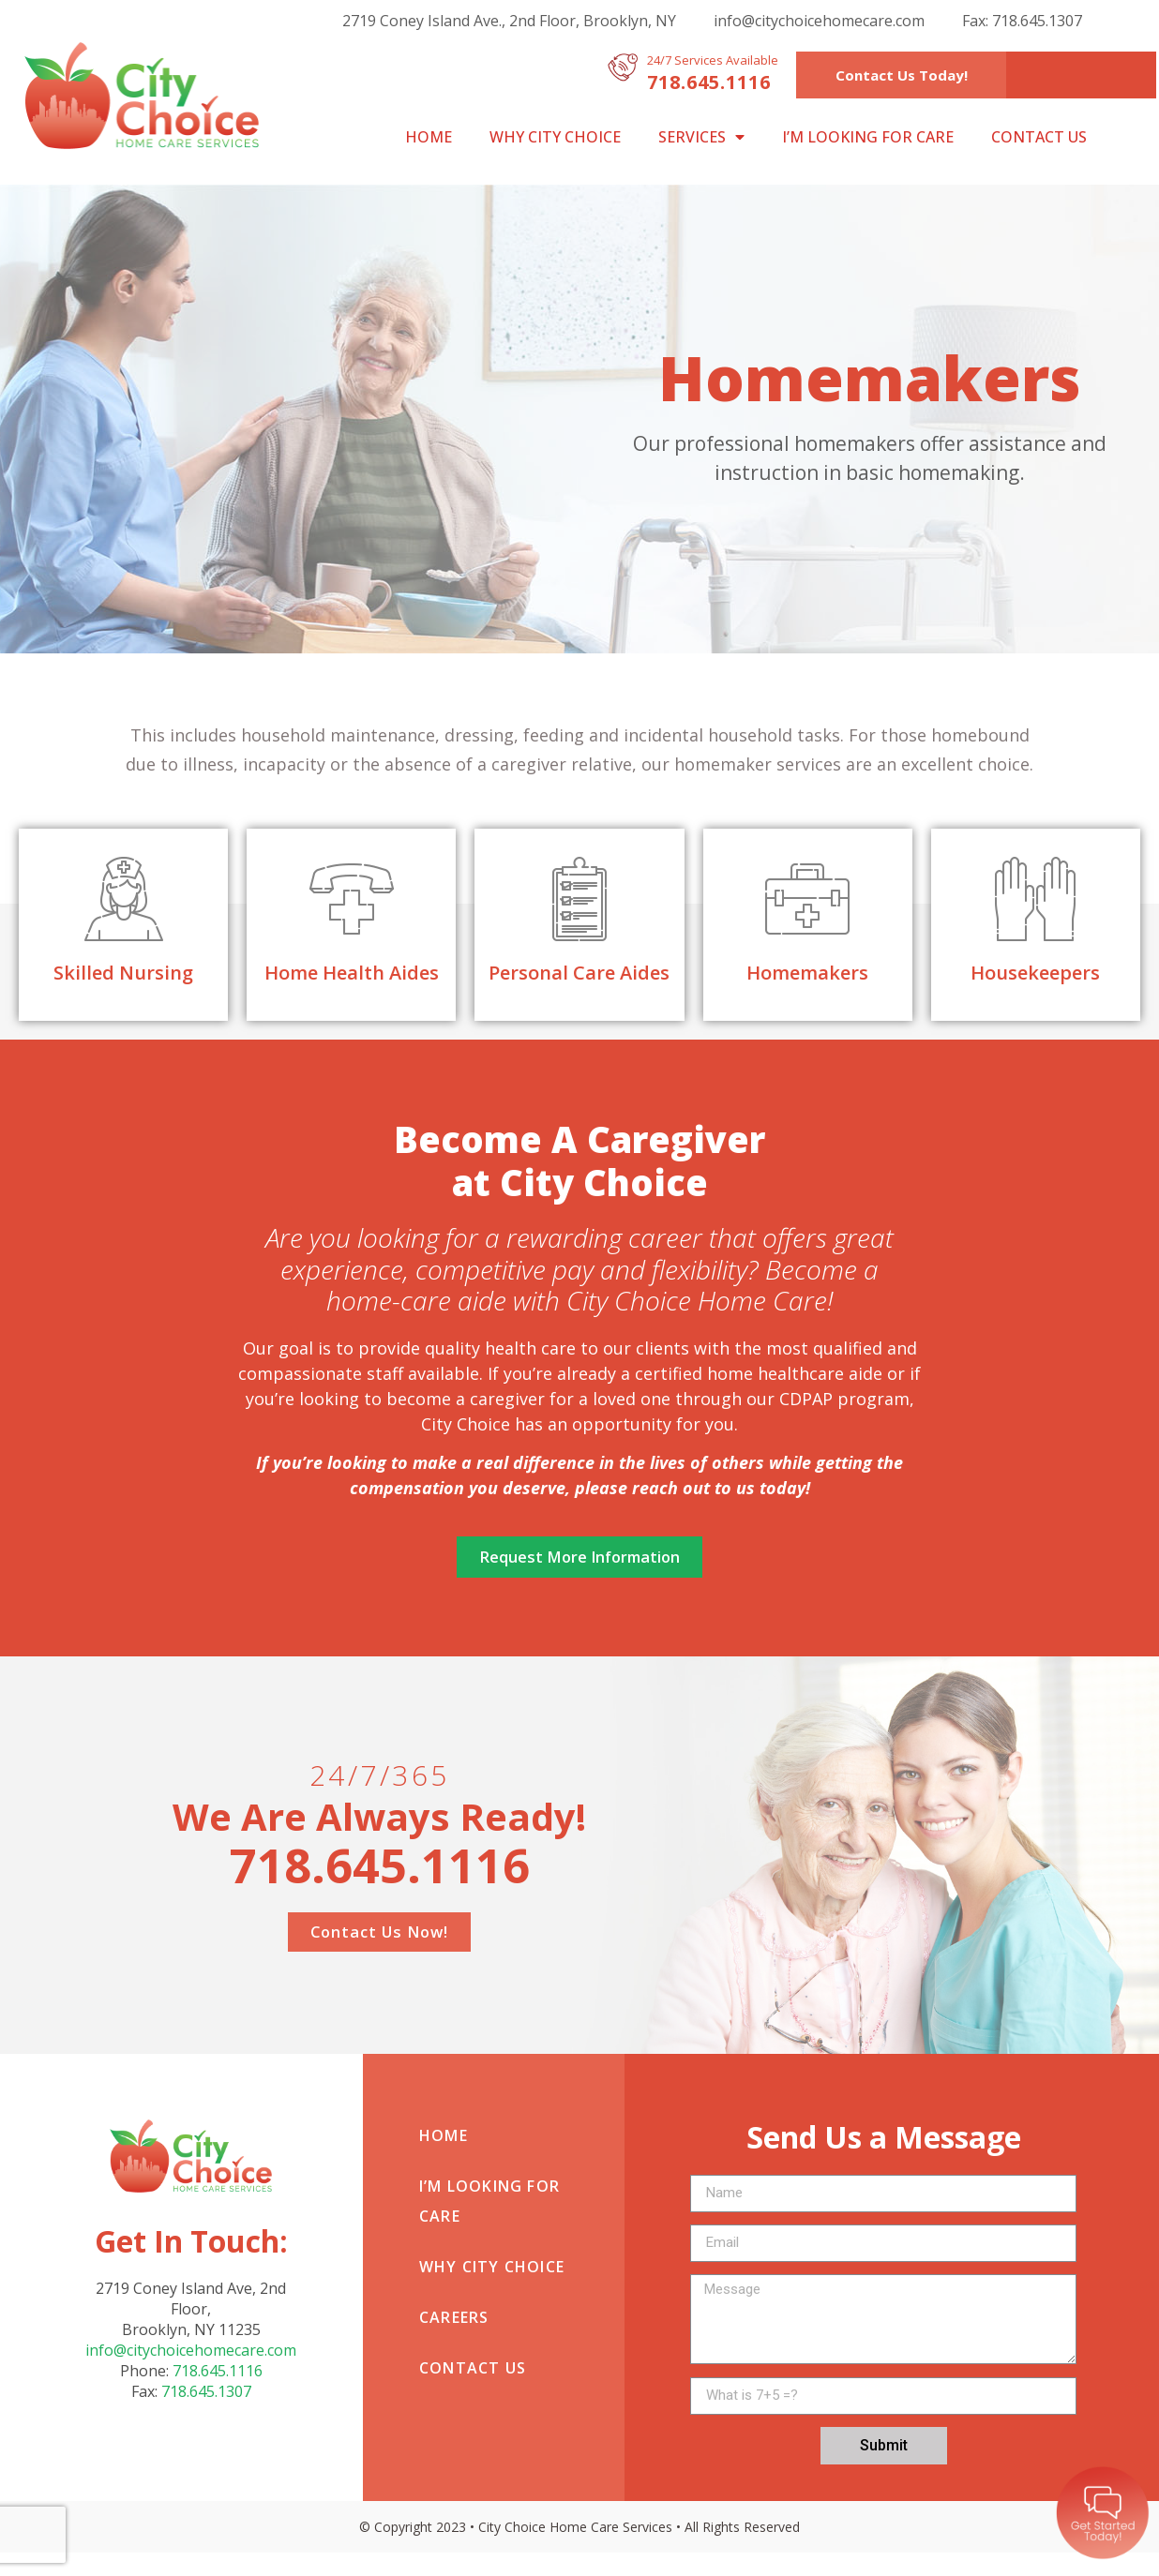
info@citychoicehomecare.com (819, 20)
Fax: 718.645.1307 (1022, 20)
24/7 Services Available (712, 60)
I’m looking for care (868, 137)
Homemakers (807, 972)
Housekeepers (1035, 972)
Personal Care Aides (579, 972)
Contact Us (1039, 137)
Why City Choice (555, 137)
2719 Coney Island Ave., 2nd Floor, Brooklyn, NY (509, 20)
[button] (901, 75)
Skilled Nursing (123, 972)
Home (428, 137)
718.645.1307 (206, 2414)
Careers (454, 2340)
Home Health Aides (351, 972)
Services (701, 137)
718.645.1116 (218, 2394)
